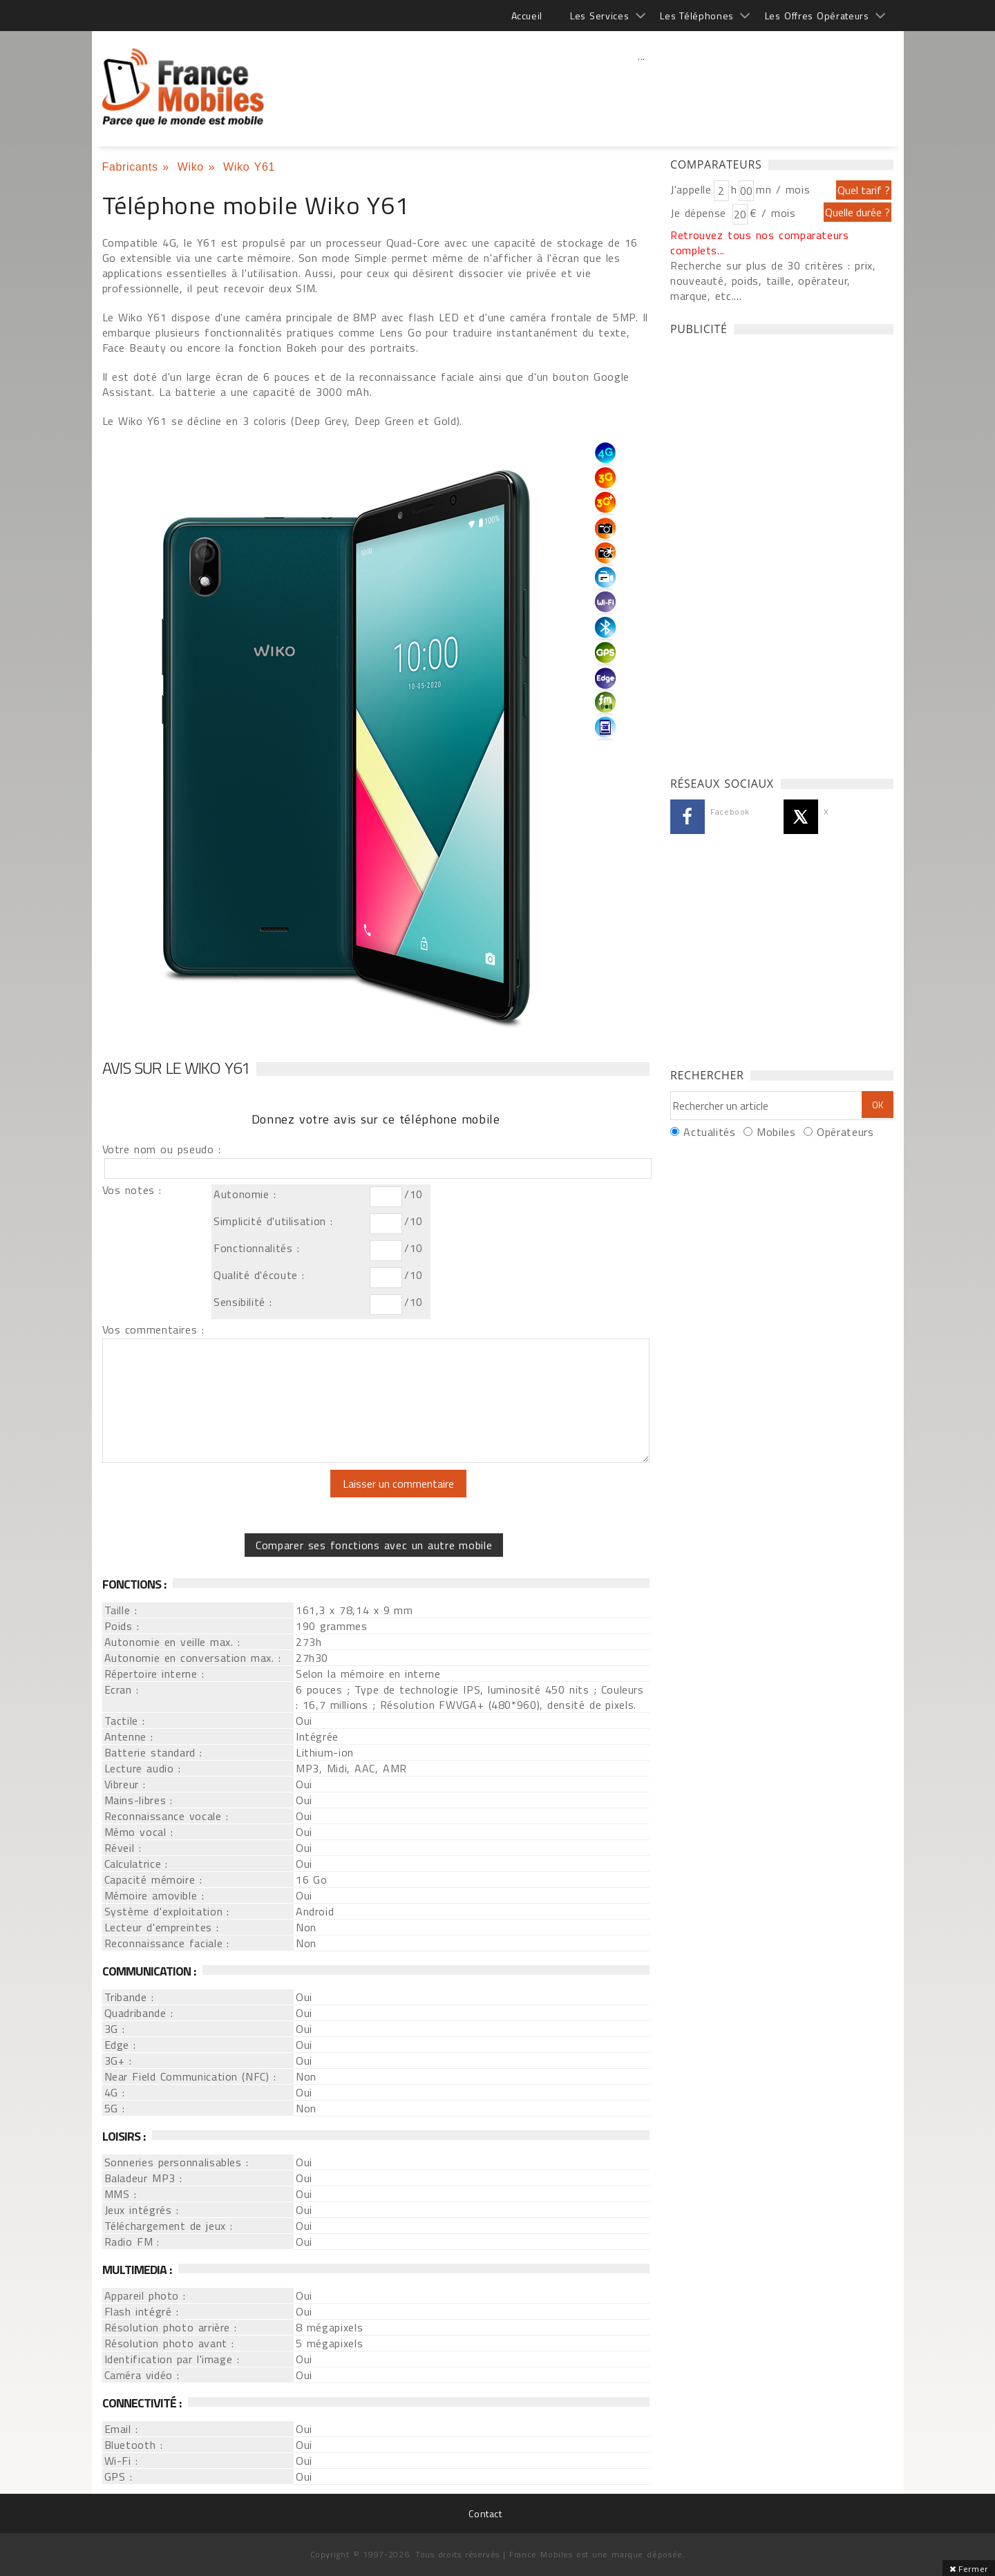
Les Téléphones (697, 15)
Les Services (599, 15)
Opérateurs (845, 1132)
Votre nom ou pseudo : (161, 1149)
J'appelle (691, 189)
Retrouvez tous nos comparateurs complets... (759, 242)
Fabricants (130, 167)
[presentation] (218, 1497)
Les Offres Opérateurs (817, 15)
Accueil (526, 15)
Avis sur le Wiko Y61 (175, 1067)
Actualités (709, 1132)
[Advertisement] (641, 86)
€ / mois (772, 212)
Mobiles (776, 1132)
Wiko (191, 167)
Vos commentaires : (153, 1329)
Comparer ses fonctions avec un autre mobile (374, 1545)
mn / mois (783, 189)
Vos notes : (132, 1189)
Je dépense (700, 212)
